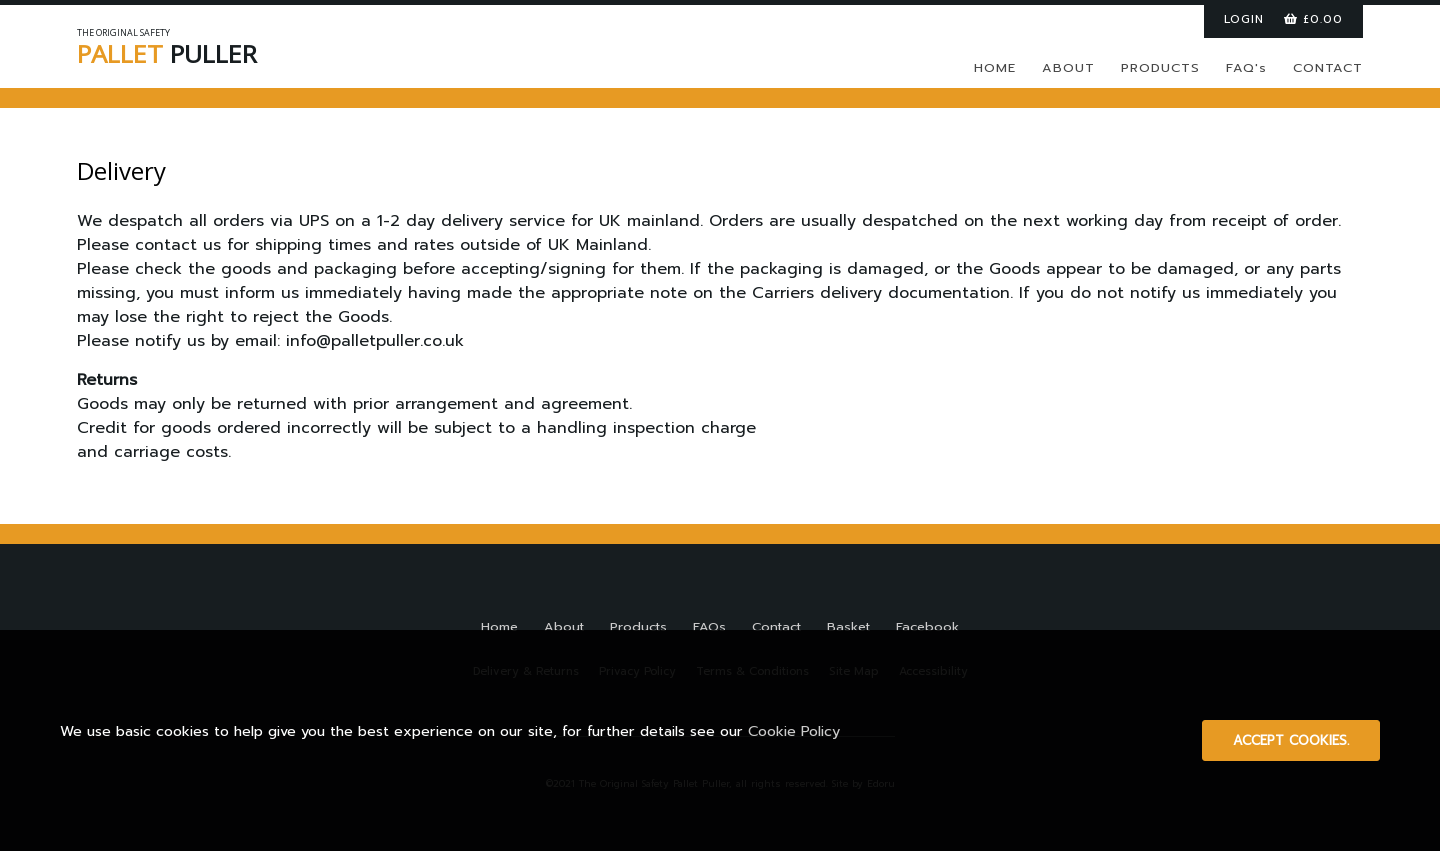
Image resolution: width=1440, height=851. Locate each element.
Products (638, 626)
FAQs (709, 626)
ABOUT (1068, 67)
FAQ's (1246, 67)
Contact (776, 626)
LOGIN (1244, 19)
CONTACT (1328, 67)
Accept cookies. (1291, 740)
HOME (995, 67)
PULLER (207, 50)
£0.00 (1313, 19)
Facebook (927, 626)
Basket (848, 626)
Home (499, 626)
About (564, 626)
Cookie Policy (794, 731)
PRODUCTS (1160, 67)
